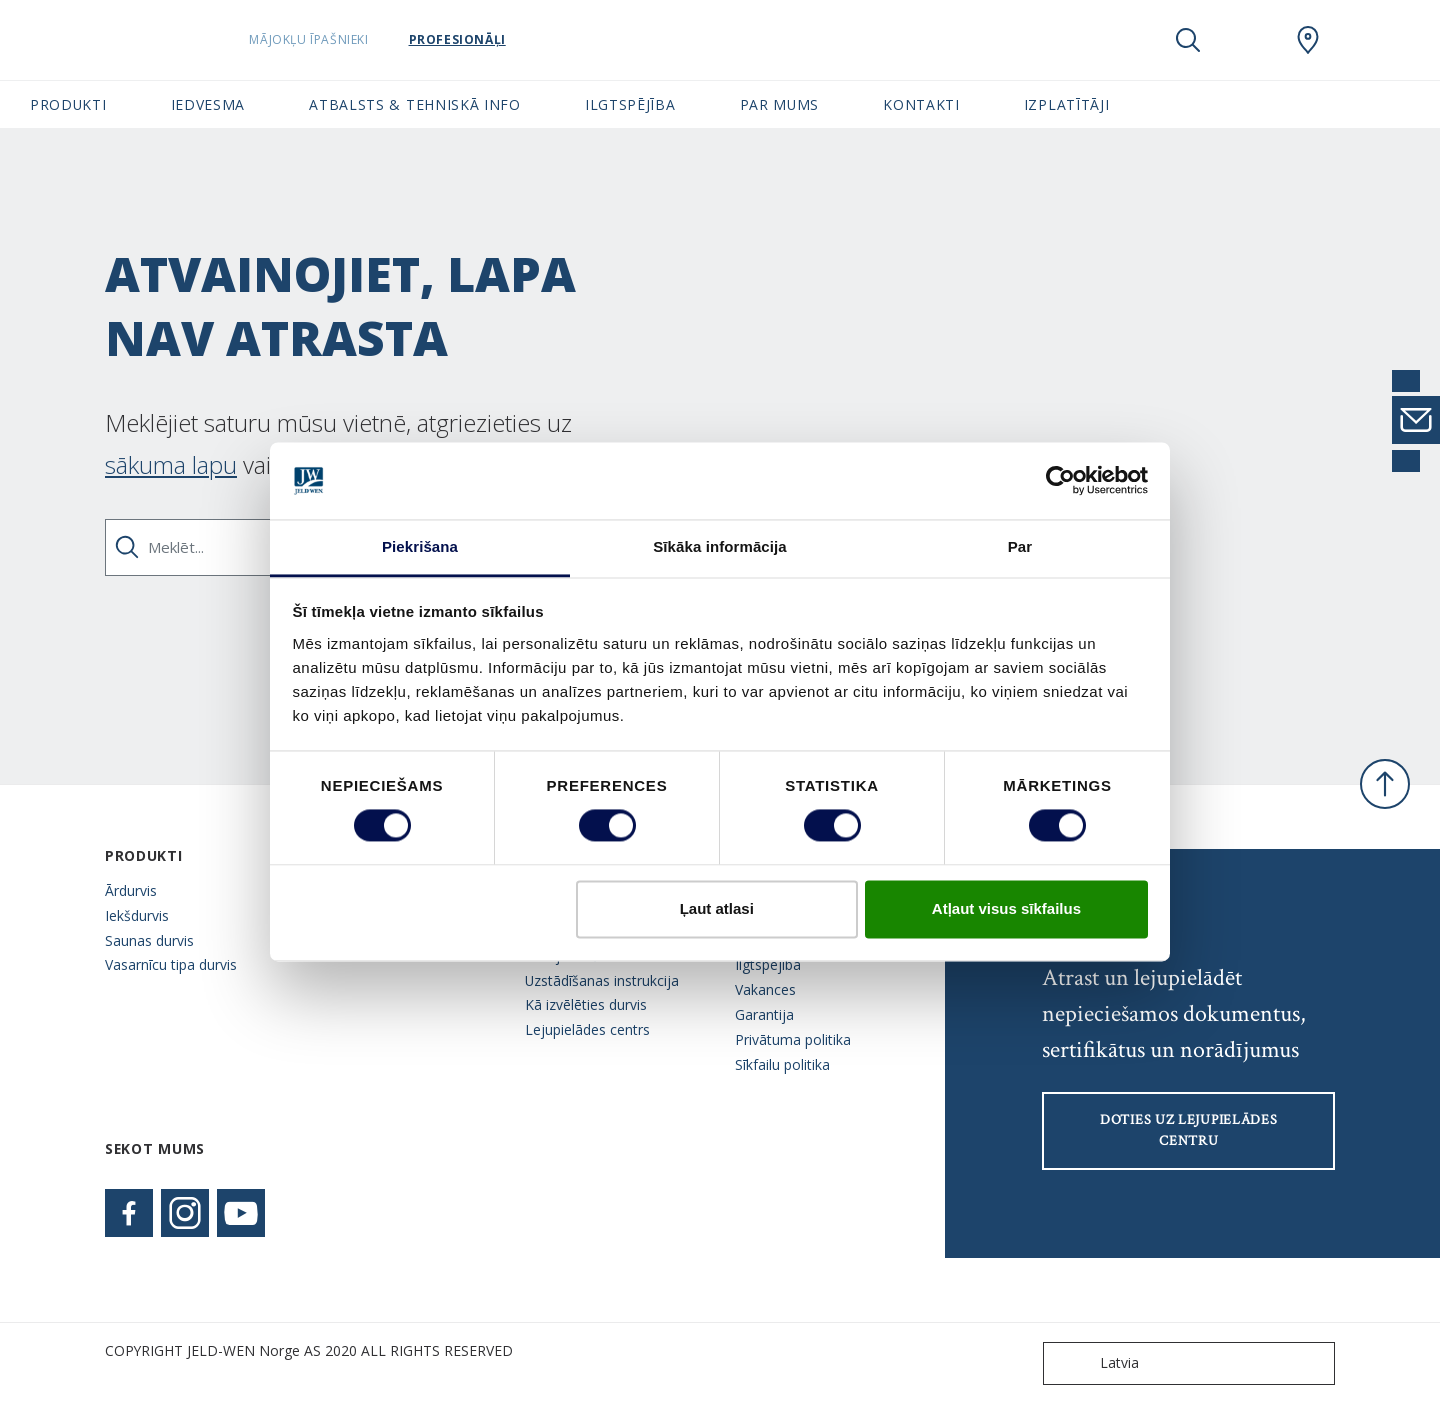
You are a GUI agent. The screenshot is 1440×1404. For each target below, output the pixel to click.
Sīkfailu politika (782, 1064)
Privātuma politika (793, 1039)
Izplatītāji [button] (1067, 104)
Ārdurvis (131, 890)
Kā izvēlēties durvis (586, 1004)
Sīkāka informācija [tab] (720, 546)
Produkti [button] (68, 104)
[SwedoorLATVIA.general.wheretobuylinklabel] (1308, 40)
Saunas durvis (149, 940)
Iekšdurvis (137, 915)
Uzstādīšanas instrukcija (602, 980)
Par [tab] (1020, 546)
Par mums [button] (780, 104)
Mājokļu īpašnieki (359, 39)
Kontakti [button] (921, 104)
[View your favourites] (1248, 40)
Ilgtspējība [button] (630, 104)
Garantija (764, 1014)
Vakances (765, 989)
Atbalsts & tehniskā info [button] (415, 104)
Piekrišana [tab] (420, 546)
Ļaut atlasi (717, 908)
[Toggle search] (1188, 40)
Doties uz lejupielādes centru (1188, 1130)
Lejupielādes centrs (587, 1029)
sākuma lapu (171, 464)
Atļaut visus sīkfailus (1006, 908)
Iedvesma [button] (208, 104)
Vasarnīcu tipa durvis (171, 964)
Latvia (1095, 1363)
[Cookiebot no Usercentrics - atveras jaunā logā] (1060, 481)
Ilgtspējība (768, 964)
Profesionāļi (507, 39)
